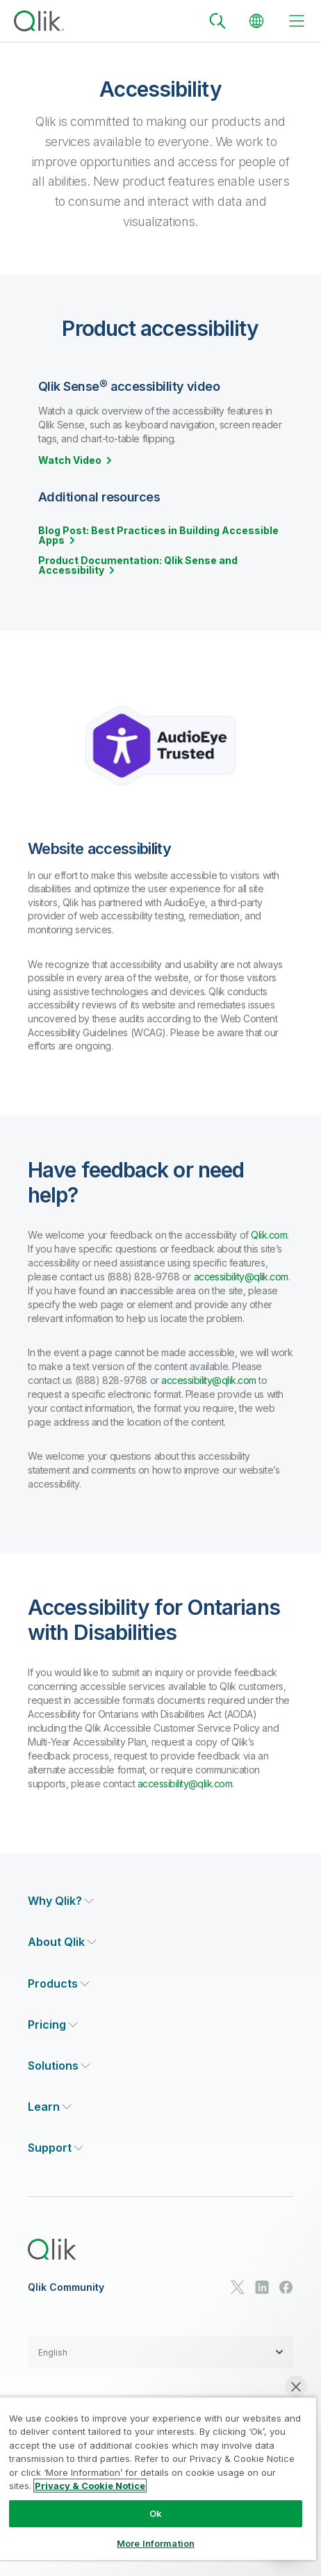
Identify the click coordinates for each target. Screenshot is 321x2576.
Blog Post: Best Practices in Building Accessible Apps (158, 535)
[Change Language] (256, 21)
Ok (155, 2513)
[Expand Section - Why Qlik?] (61, 1901)
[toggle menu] (296, 20)
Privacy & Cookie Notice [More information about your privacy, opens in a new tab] (90, 2485)
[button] (160, 2352)
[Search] (217, 20)
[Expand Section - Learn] (50, 2107)
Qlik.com (269, 1235)
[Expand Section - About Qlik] (62, 1942)
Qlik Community (66, 2287)
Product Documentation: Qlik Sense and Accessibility (138, 565)
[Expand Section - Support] (55, 2148)
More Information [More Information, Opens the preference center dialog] (156, 2543)
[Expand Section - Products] (59, 1983)
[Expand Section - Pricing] (53, 2024)
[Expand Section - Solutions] (59, 2065)
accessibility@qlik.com (241, 1276)
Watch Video (69, 460)
